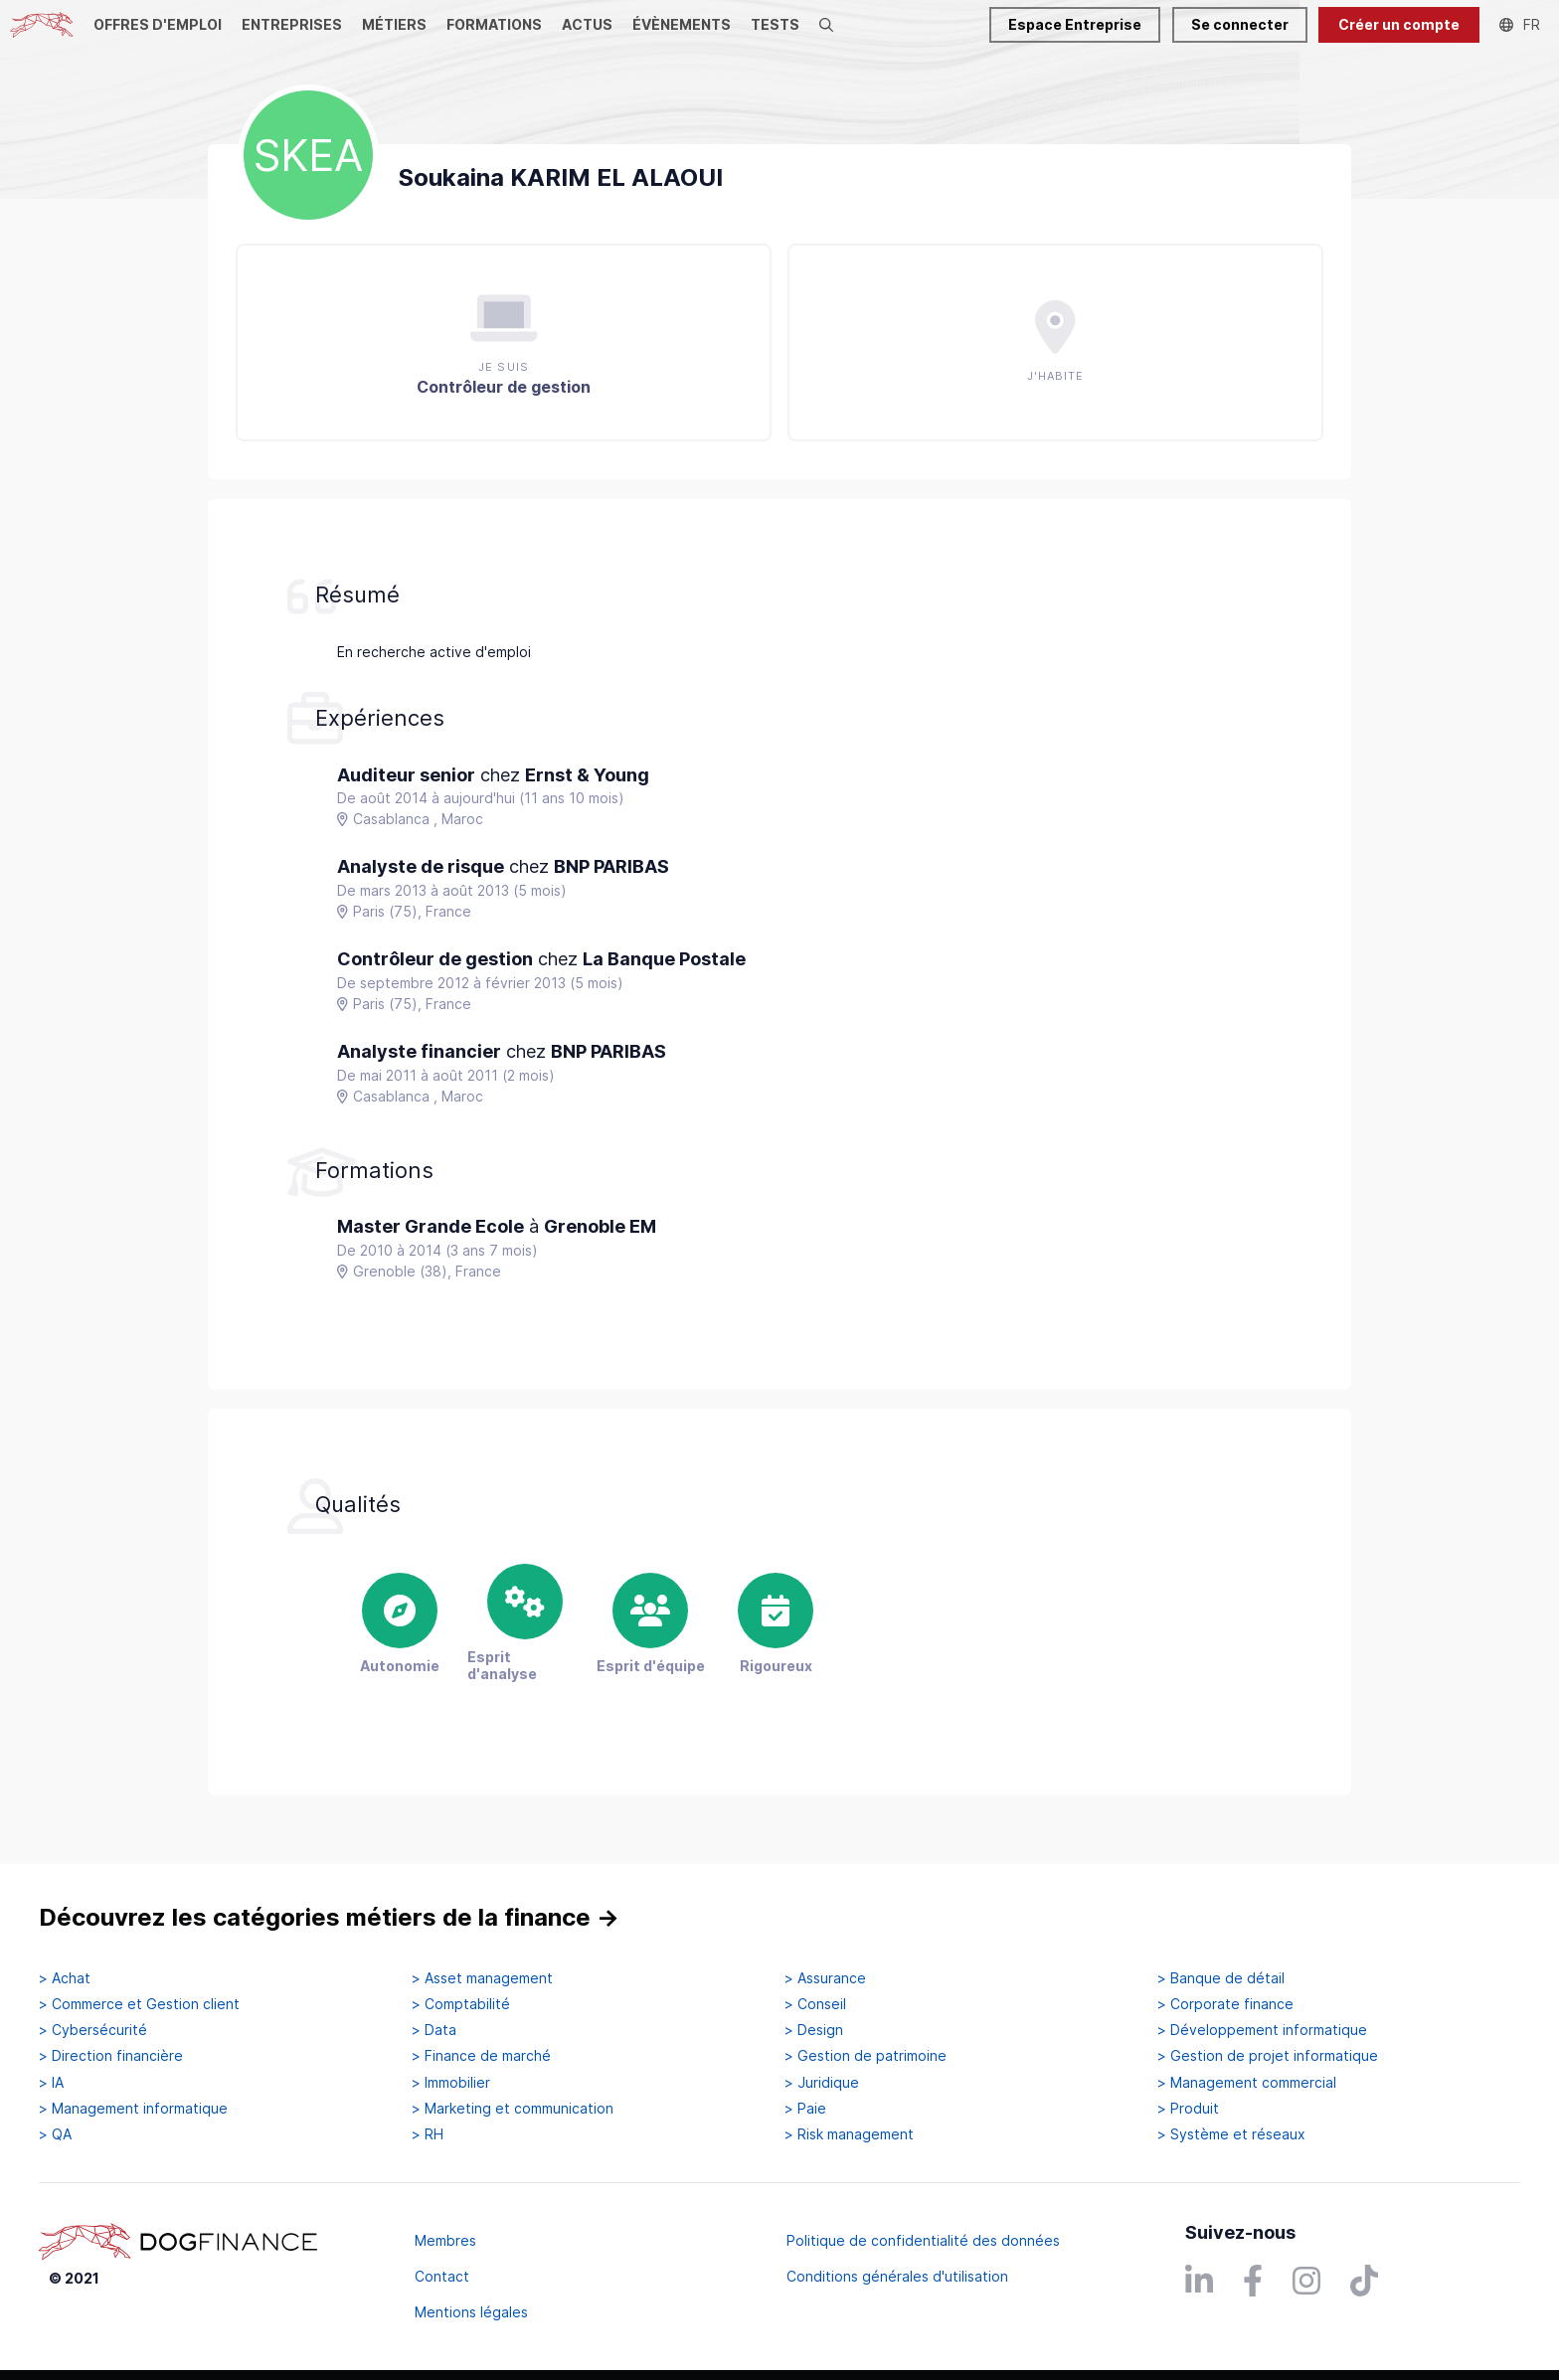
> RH (427, 2134)
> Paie (805, 2109)
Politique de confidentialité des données (923, 2240)
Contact (442, 2276)
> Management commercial (1246, 2083)
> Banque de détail (1221, 1978)
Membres (445, 2240)
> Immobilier (451, 2083)
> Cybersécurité (93, 2030)
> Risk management (849, 2134)
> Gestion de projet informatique (1267, 2056)
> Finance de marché (481, 2056)
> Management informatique (133, 2109)
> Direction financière (111, 2056)
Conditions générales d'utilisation (897, 2276)
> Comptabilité (461, 2004)
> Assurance (825, 1978)
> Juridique (821, 2083)
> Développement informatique (1262, 2030)
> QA (55, 2134)
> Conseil (815, 2004)
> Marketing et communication (512, 2109)
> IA (51, 2083)
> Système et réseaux (1231, 2134)
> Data (434, 2030)
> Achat (64, 1978)
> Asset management (482, 1978)
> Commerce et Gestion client (139, 2004)
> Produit (1188, 2109)
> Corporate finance (1225, 2004)
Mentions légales (471, 2311)
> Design (813, 2030)
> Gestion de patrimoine (865, 2056)
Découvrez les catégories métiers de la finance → (329, 1917)
